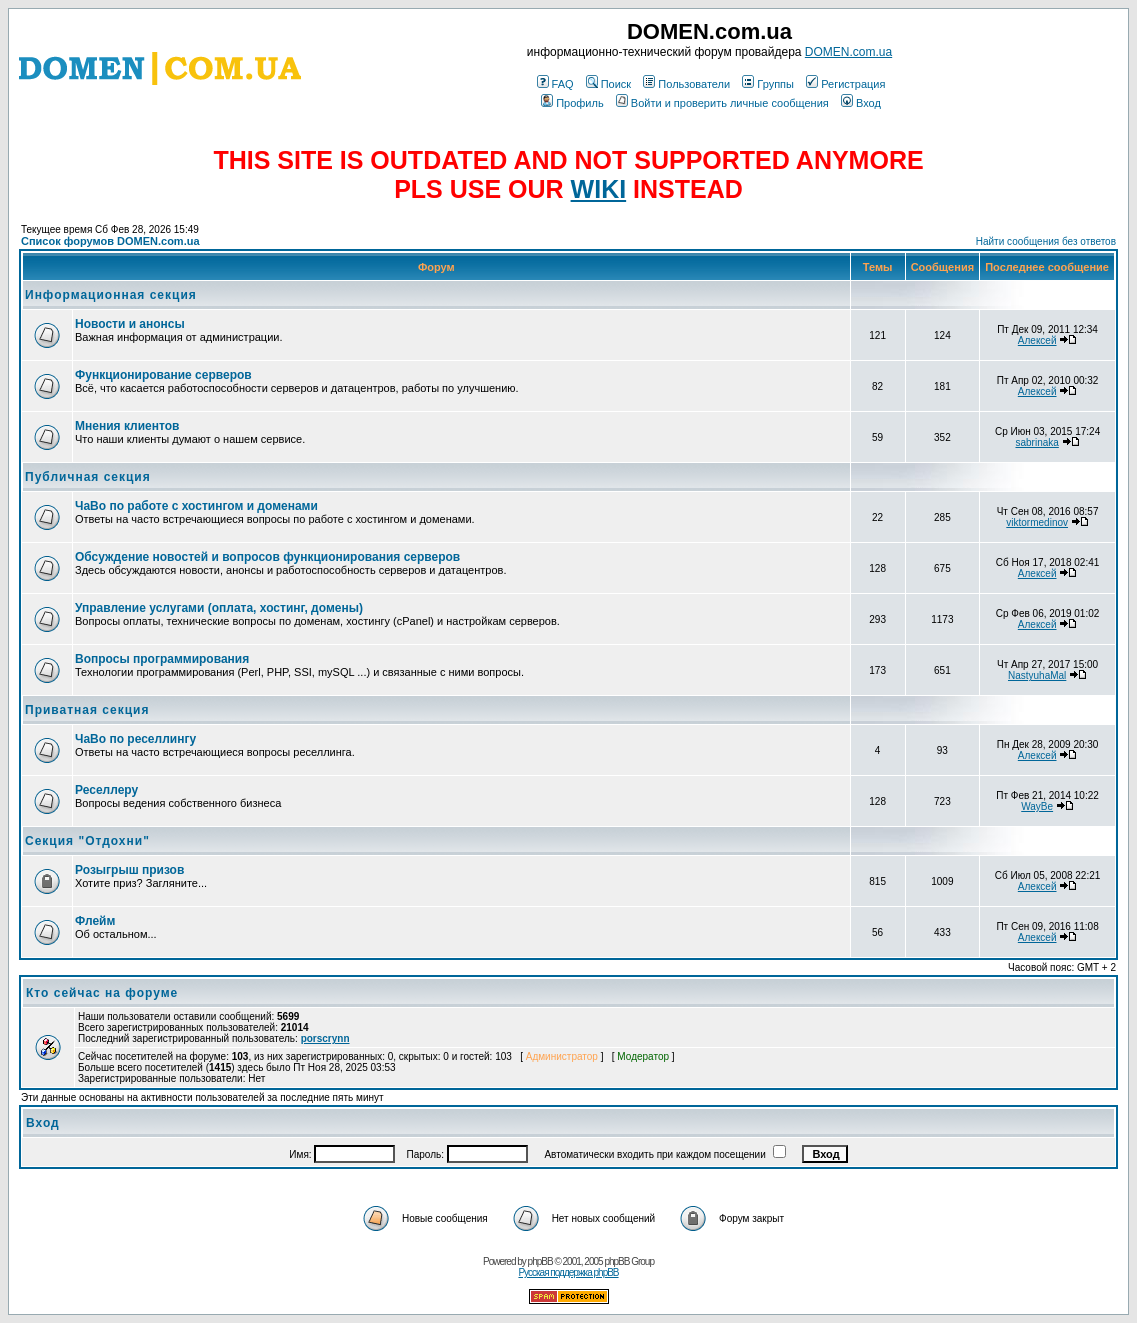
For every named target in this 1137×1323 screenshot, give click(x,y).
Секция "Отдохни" (87, 841)
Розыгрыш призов (129, 870)
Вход (861, 103)
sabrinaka (1036, 442)
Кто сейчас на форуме (102, 993)
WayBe (1037, 806)
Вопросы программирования (162, 659)
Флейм (95, 921)
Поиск (608, 84)
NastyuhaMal (1037, 675)
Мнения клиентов (127, 426)
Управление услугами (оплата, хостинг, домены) (219, 608)
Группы (768, 84)
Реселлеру (106, 790)
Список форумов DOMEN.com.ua (110, 241)
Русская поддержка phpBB (568, 1272)
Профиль (572, 103)
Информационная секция (111, 295)
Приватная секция (87, 710)
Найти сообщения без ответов (1046, 241)
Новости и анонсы (130, 324)
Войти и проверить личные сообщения (722, 103)
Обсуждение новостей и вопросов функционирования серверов (267, 557)
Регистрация (845, 84)
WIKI (599, 189)
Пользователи (686, 84)
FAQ (555, 84)
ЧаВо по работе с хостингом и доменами (196, 506)
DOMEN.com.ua (848, 52)
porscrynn (325, 1038)
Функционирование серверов (163, 375)
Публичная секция (88, 477)
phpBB (540, 1261)
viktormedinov (1037, 522)
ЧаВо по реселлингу (135, 739)
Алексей (1037, 340)
